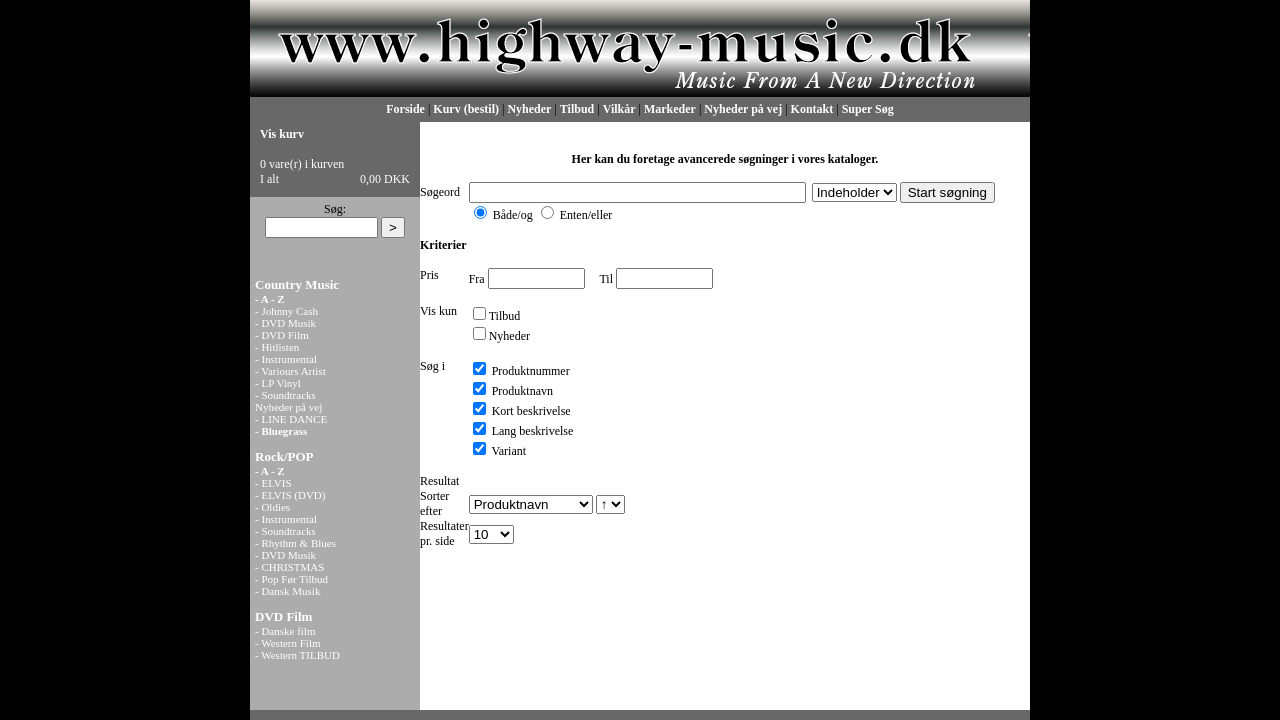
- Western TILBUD (297, 655)
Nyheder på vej (743, 109)
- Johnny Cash (286, 311)
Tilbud (577, 109)
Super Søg (868, 109)
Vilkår (619, 109)
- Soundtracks (285, 395)
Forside (405, 109)
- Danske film (285, 631)
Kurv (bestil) (466, 109)
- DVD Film (282, 335)
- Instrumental (286, 359)
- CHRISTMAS (289, 567)
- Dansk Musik (287, 591)
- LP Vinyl (278, 383)
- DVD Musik (285, 323)
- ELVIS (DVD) (290, 495)
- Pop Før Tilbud (291, 579)
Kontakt (812, 109)
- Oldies (272, 507)
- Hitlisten (277, 347)
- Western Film (288, 643)
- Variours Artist (290, 371)
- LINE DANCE (291, 419)
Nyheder (529, 109)
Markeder (670, 109)
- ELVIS (273, 483)
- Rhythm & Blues (295, 543)
